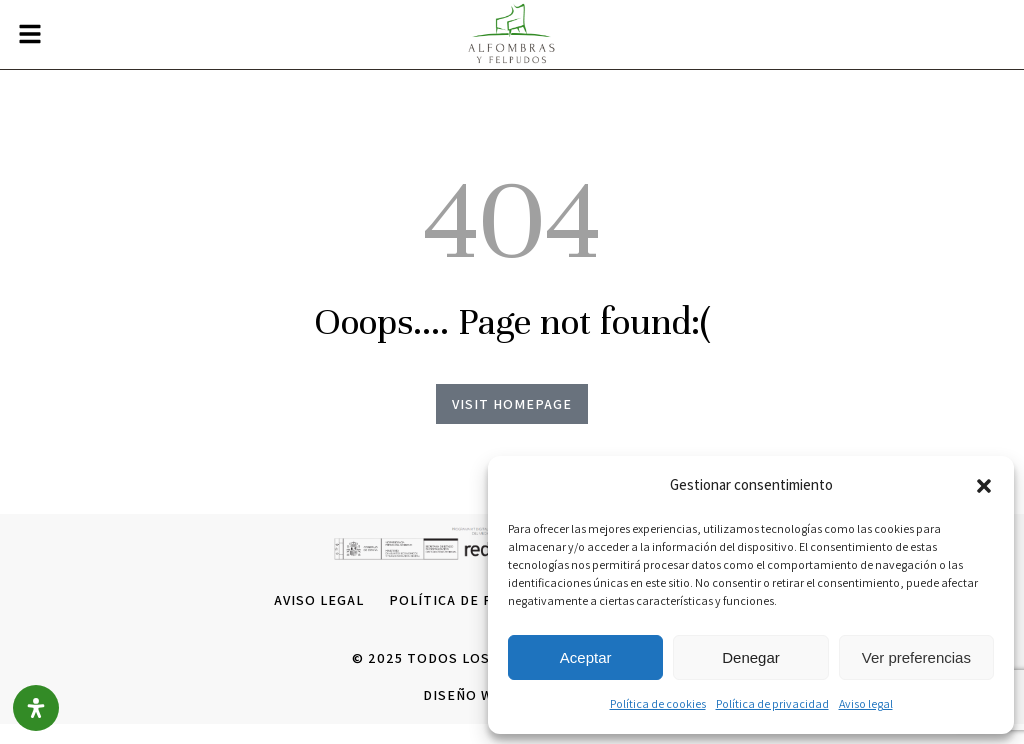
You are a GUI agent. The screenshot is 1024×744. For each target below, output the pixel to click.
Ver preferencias (916, 657)
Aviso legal (866, 703)
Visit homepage (512, 404)
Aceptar (586, 657)
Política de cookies (658, 703)
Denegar (751, 657)
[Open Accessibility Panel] (36, 708)
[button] (984, 486)
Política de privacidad (772, 703)
